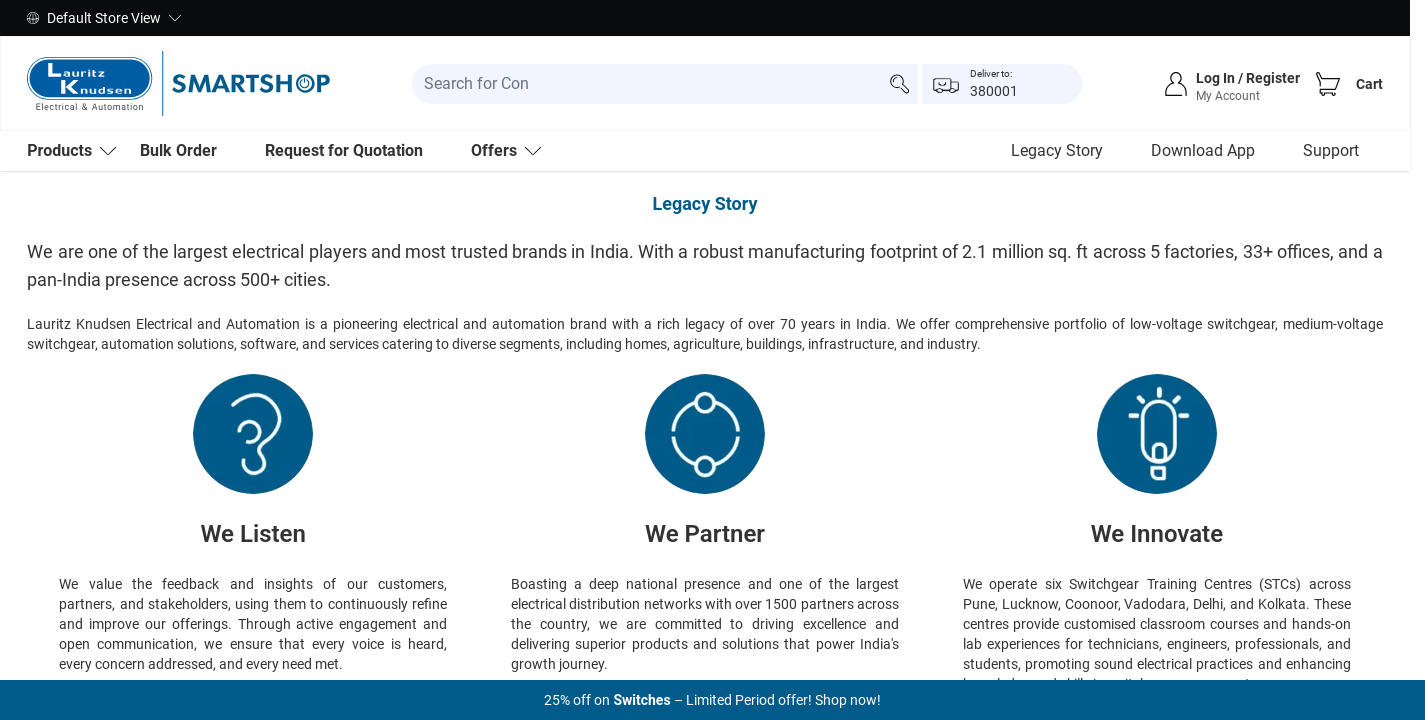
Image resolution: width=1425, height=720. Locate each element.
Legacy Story (1057, 150)
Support (1331, 150)
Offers (506, 150)
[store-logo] (178, 83)
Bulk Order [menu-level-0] (178, 150)
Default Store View (104, 18)
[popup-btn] (1002, 84)
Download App (1203, 150)
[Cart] (1328, 84)
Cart (1369, 84)
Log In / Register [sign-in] (1248, 78)
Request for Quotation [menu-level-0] (344, 150)
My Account (1228, 96)
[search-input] (665, 84)
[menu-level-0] (71, 151)
